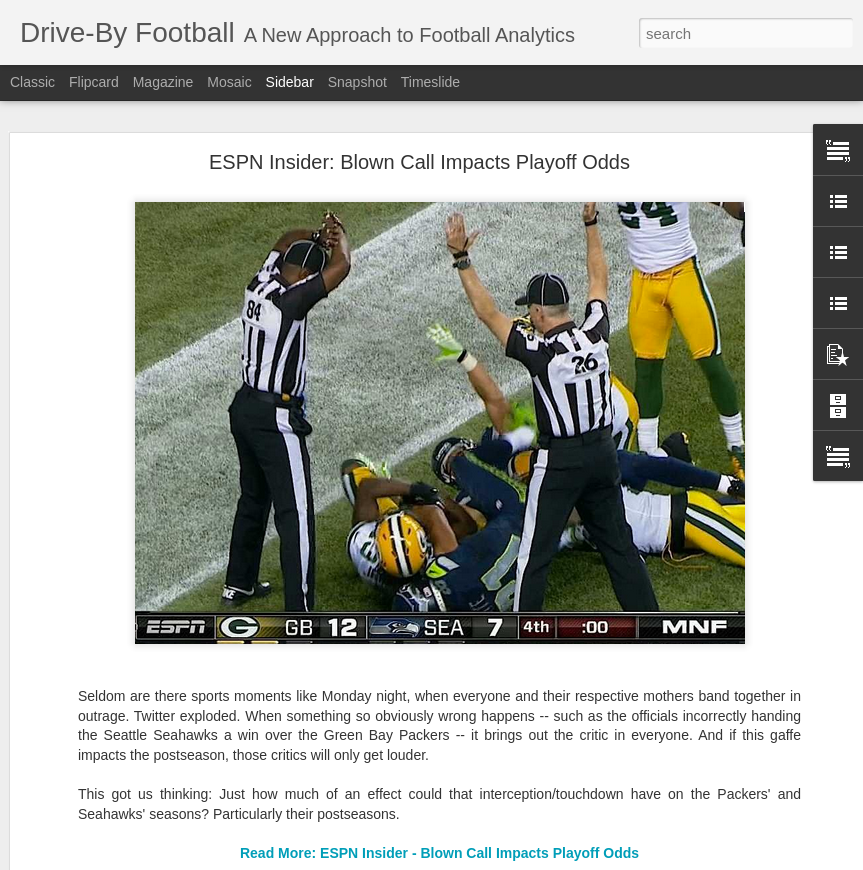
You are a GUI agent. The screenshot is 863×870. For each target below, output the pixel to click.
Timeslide (430, 82)
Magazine (163, 82)
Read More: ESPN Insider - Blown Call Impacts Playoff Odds (439, 853)
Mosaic (229, 82)
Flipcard (94, 82)
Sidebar (290, 82)
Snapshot (357, 82)
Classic (32, 82)
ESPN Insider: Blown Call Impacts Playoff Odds (419, 162)
